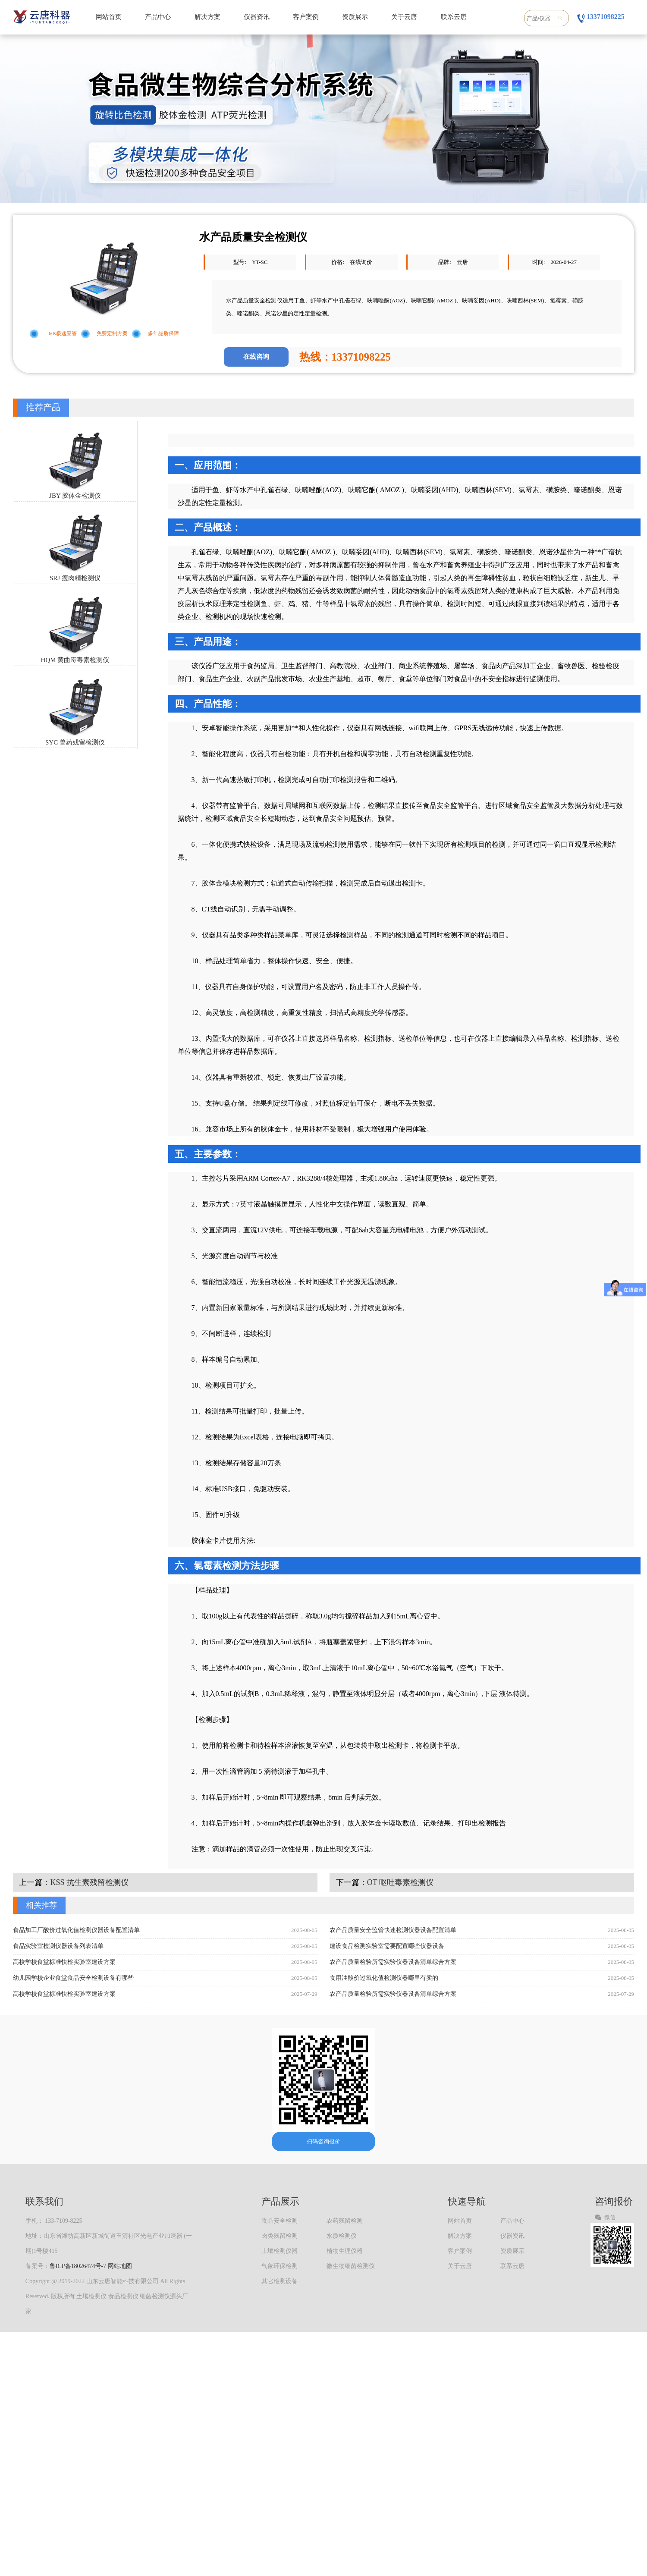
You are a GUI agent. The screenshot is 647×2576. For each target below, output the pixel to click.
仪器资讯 (257, 16)
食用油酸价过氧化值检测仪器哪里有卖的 (384, 1978)
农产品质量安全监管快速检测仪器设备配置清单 (393, 1930)
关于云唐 (404, 16)
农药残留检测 (345, 2221)
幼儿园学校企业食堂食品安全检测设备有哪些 (73, 1978)
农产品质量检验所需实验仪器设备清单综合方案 (393, 1962)
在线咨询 (256, 356)
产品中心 (158, 16)
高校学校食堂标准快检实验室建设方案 (64, 1962)
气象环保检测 (279, 2266)
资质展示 (355, 16)
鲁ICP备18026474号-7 (78, 2266)
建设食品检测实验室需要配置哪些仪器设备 (387, 1946)
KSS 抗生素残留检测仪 (89, 1882)
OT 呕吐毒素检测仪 (400, 1882)
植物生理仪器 (345, 2251)
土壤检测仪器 (279, 2251)
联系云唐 (454, 16)
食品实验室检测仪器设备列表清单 (58, 1946)
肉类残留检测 (279, 2236)
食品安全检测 (279, 2221)
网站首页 (109, 16)
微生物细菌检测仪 (351, 2266)
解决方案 (207, 16)
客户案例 (306, 16)
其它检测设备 (279, 2281)
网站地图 (120, 2266)
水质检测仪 (342, 2236)
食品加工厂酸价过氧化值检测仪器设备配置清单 (76, 1930)
